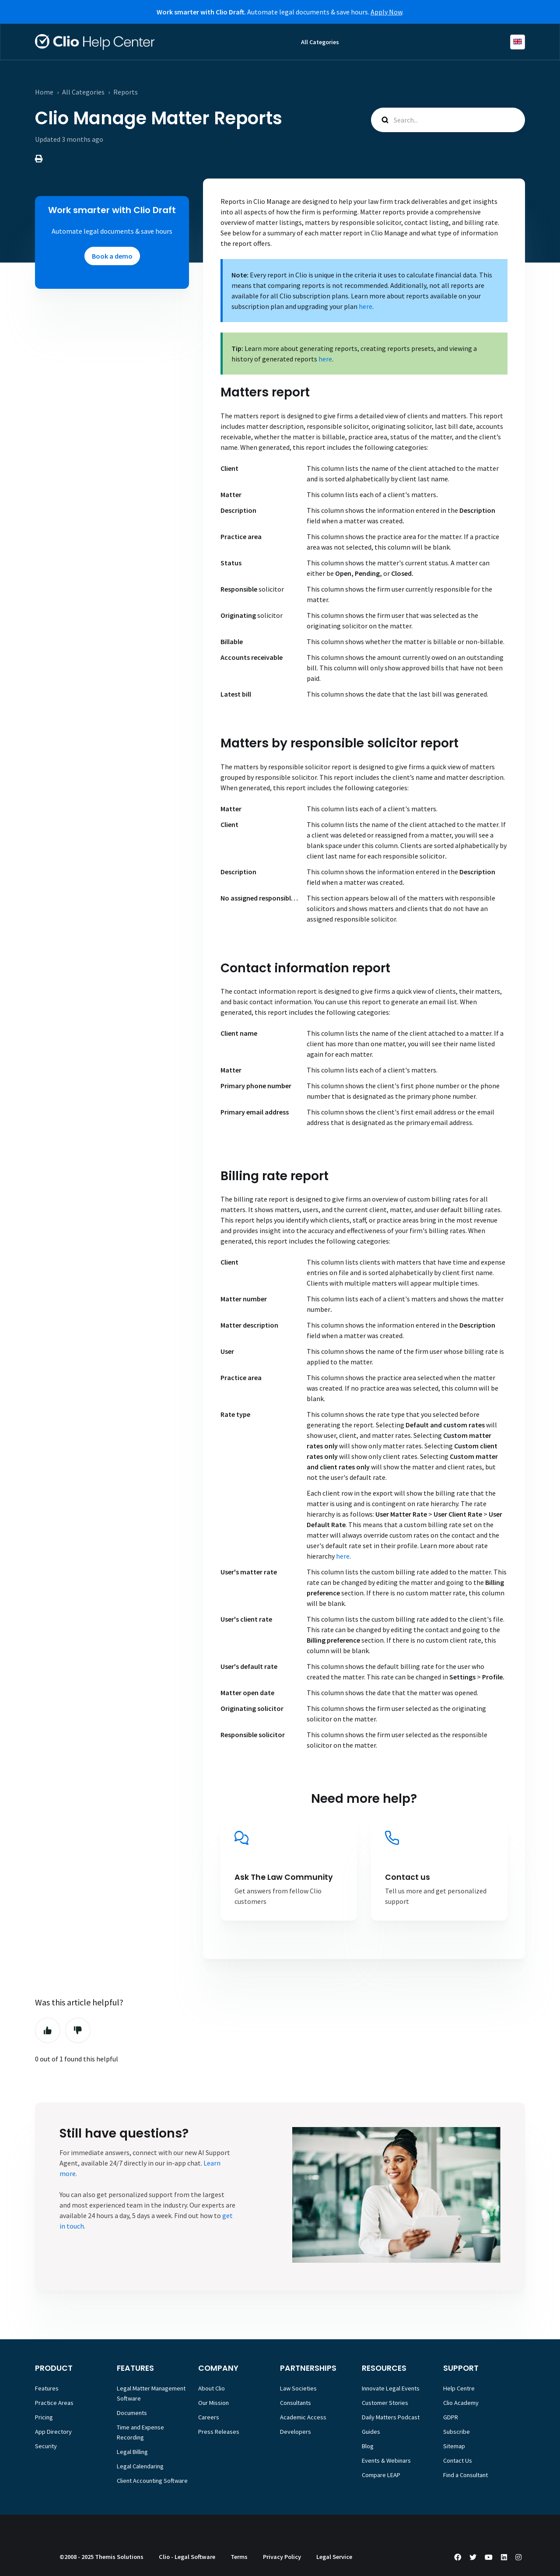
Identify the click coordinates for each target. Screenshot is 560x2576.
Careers (208, 2417)
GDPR (450, 2417)
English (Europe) (517, 42)
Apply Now (386, 11)
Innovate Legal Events (391, 2388)
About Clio (211, 2388)
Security (46, 2446)
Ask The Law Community (283, 1877)
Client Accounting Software (152, 2481)
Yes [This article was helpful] (47, 2030)
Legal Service (334, 2557)
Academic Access (303, 2417)
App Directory (53, 2432)
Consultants (295, 2403)
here (365, 306)
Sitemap (454, 2446)
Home (44, 92)
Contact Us (457, 2460)
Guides (371, 2432)
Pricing (44, 2417)
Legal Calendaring (140, 2466)
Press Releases (218, 2432)
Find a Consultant (465, 2475)
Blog (368, 2446)
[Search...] (448, 120)
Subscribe (456, 2432)
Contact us (407, 1877)
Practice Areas (54, 2403)
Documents (132, 2413)
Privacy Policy (282, 2557)
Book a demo (112, 256)
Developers (295, 2432)
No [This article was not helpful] (78, 2030)
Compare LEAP (381, 2475)
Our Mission (213, 2403)
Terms (239, 2557)
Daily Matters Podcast (391, 2417)
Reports (125, 92)
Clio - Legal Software (187, 2557)
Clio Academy (461, 2403)
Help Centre (459, 2388)
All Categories (320, 42)
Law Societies (298, 2388)
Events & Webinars (386, 2460)
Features (47, 2388)
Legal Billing (132, 2452)
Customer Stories (385, 2403)
